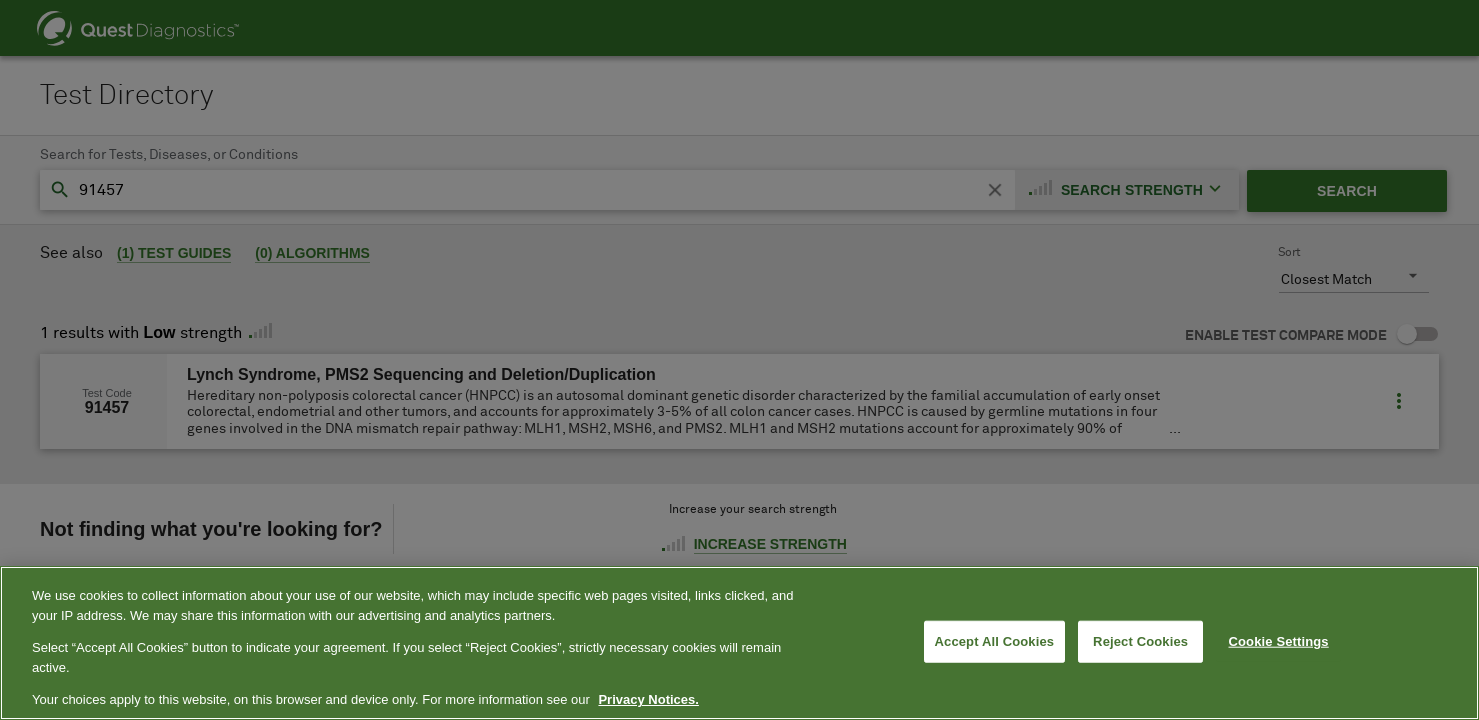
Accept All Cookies (995, 641)
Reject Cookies (1140, 641)
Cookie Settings (1279, 641)
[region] (739, 643)
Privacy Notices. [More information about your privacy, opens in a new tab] (648, 699)
